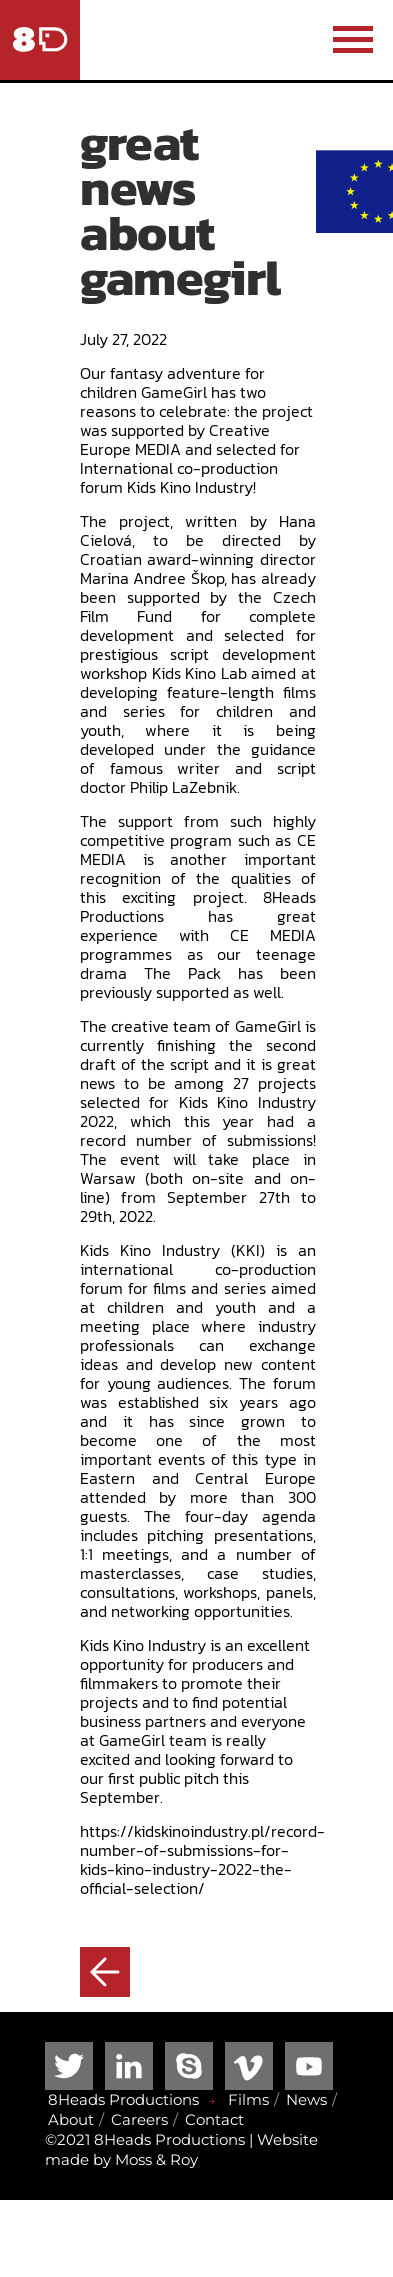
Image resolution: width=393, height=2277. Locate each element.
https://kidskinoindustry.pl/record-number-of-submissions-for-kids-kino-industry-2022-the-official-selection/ (202, 1859)
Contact (214, 2119)
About (71, 2119)
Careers (139, 2119)
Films (248, 2099)
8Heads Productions (123, 2099)
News (306, 2099)
